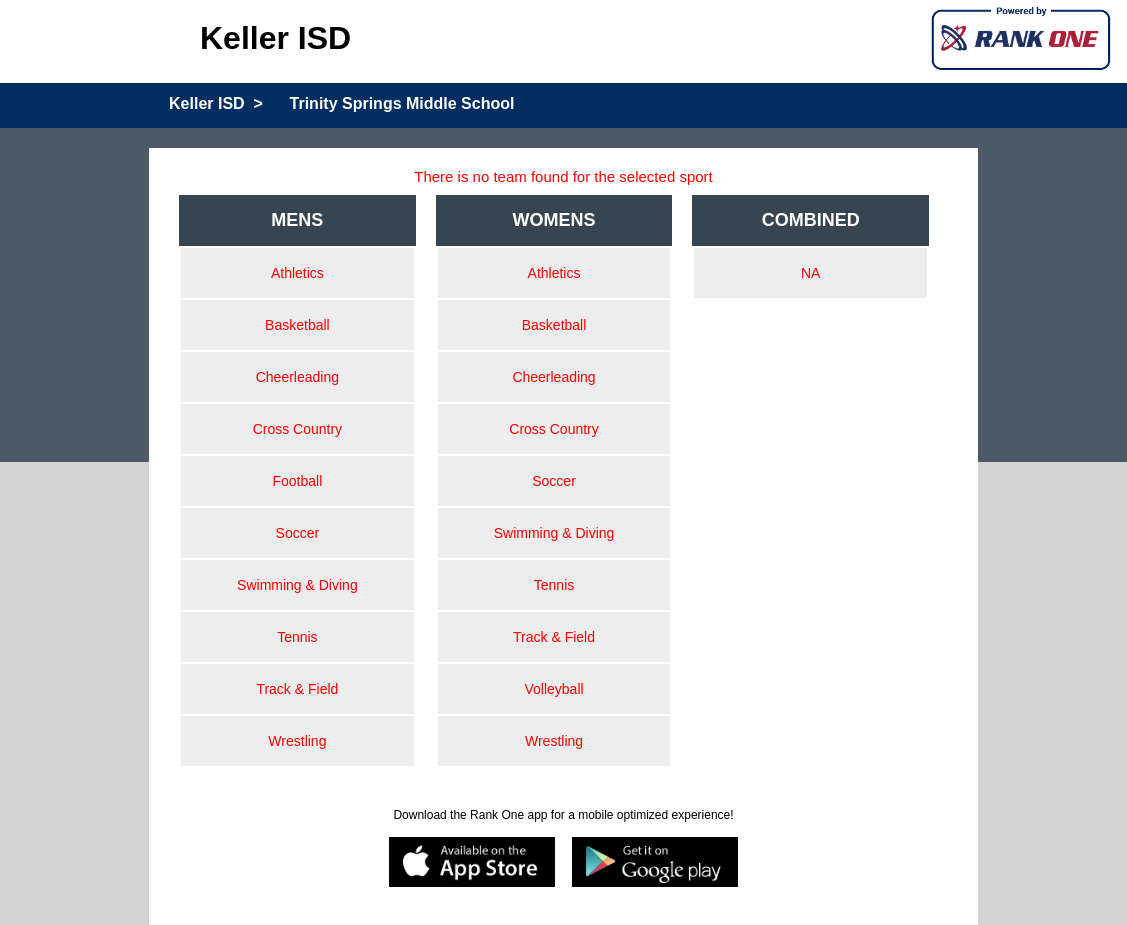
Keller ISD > (216, 103)
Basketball (297, 325)
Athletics (297, 273)
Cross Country (297, 429)
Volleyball (553, 689)
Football (297, 481)
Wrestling (297, 741)
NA (810, 273)
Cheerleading (297, 377)
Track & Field (297, 689)
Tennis (297, 637)
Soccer (298, 533)
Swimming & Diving (297, 585)
